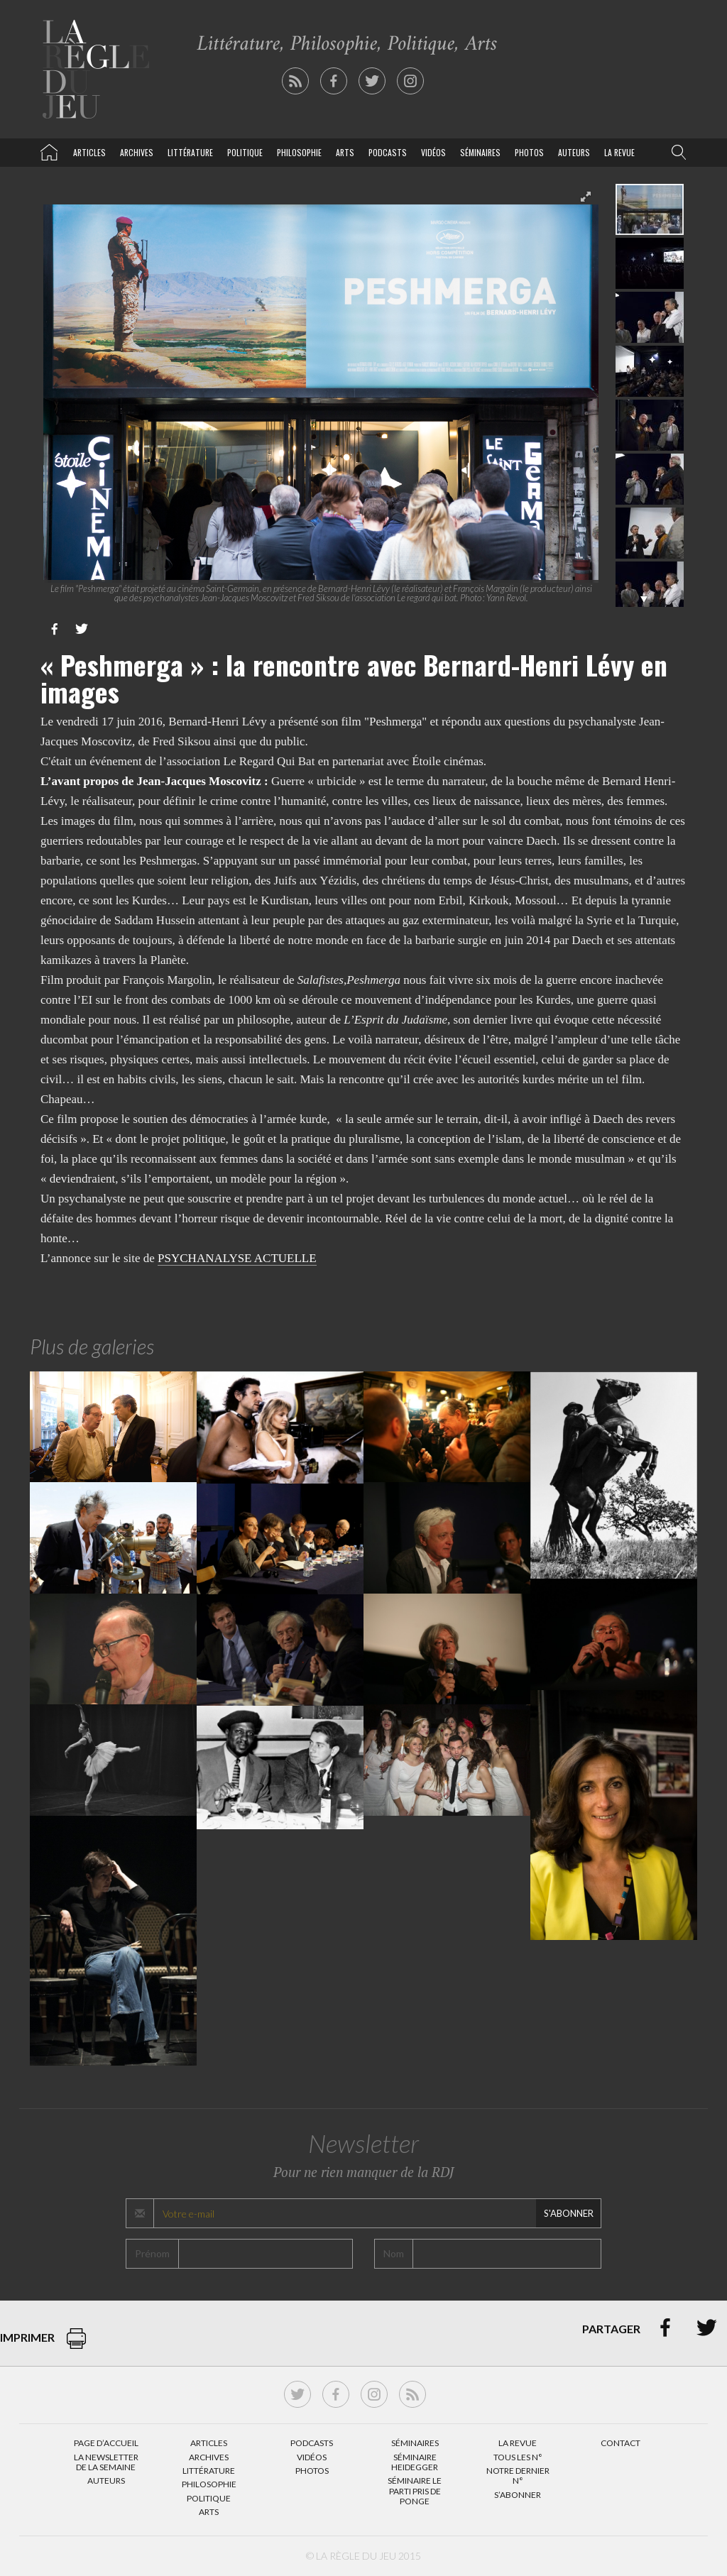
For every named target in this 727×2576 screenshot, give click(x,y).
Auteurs (574, 152)
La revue (619, 152)
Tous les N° (517, 2457)
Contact (620, 2443)
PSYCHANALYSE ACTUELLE (237, 1258)
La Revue (517, 2443)
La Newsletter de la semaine (106, 2462)
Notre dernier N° (518, 2475)
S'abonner (569, 2213)
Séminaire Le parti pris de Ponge (415, 2490)
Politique (245, 152)
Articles (89, 152)
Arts (345, 152)
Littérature (190, 152)
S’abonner (517, 2494)
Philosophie (299, 152)
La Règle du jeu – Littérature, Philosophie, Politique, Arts (49, 149)
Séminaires (480, 152)
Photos (529, 152)
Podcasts (387, 152)
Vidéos (433, 152)
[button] (676, 152)
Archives (136, 152)
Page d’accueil (106, 2443)
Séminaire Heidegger (414, 2462)
